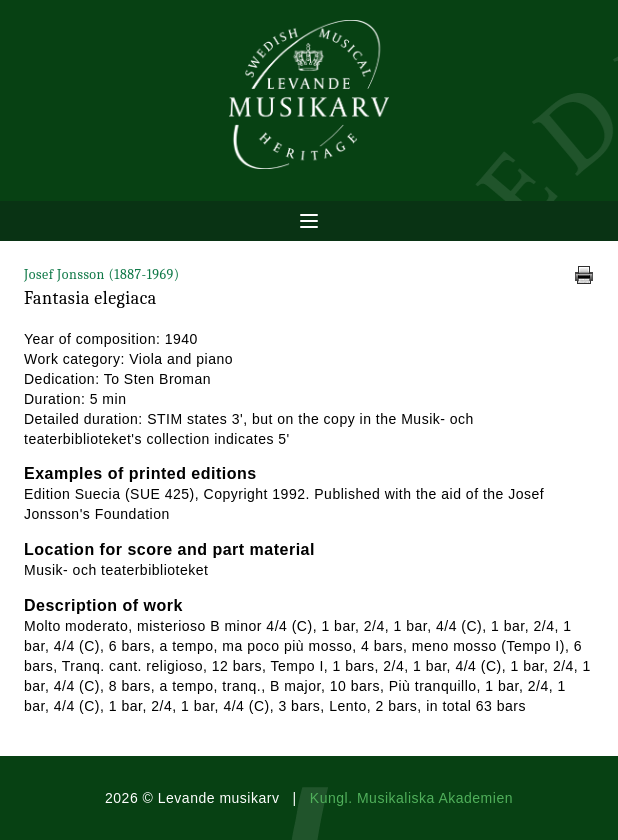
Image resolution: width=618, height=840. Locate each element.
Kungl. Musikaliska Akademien (411, 798)
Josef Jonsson (102, 274)
